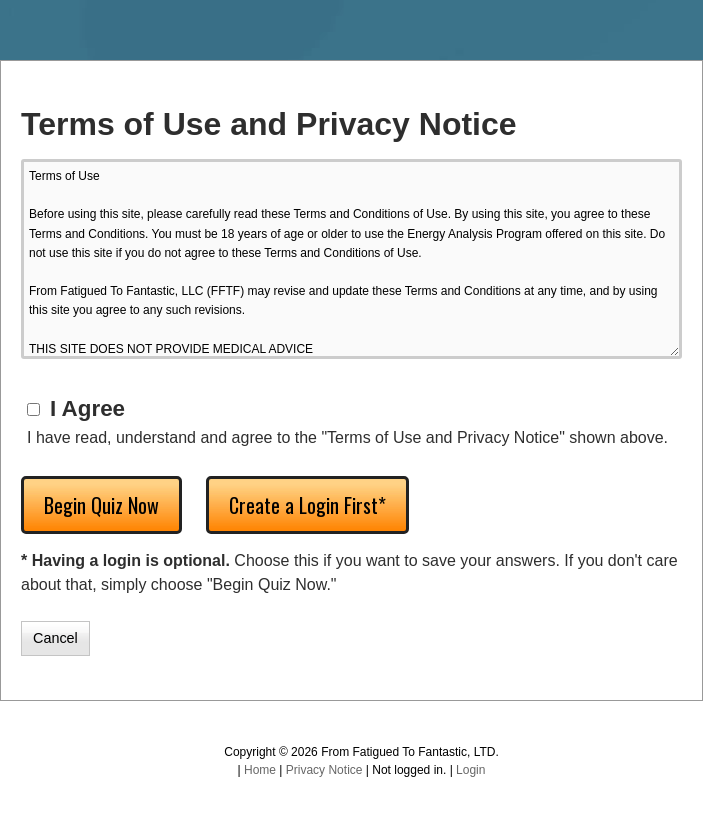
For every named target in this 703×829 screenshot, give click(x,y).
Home (260, 770)
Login (470, 770)
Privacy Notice (324, 770)
